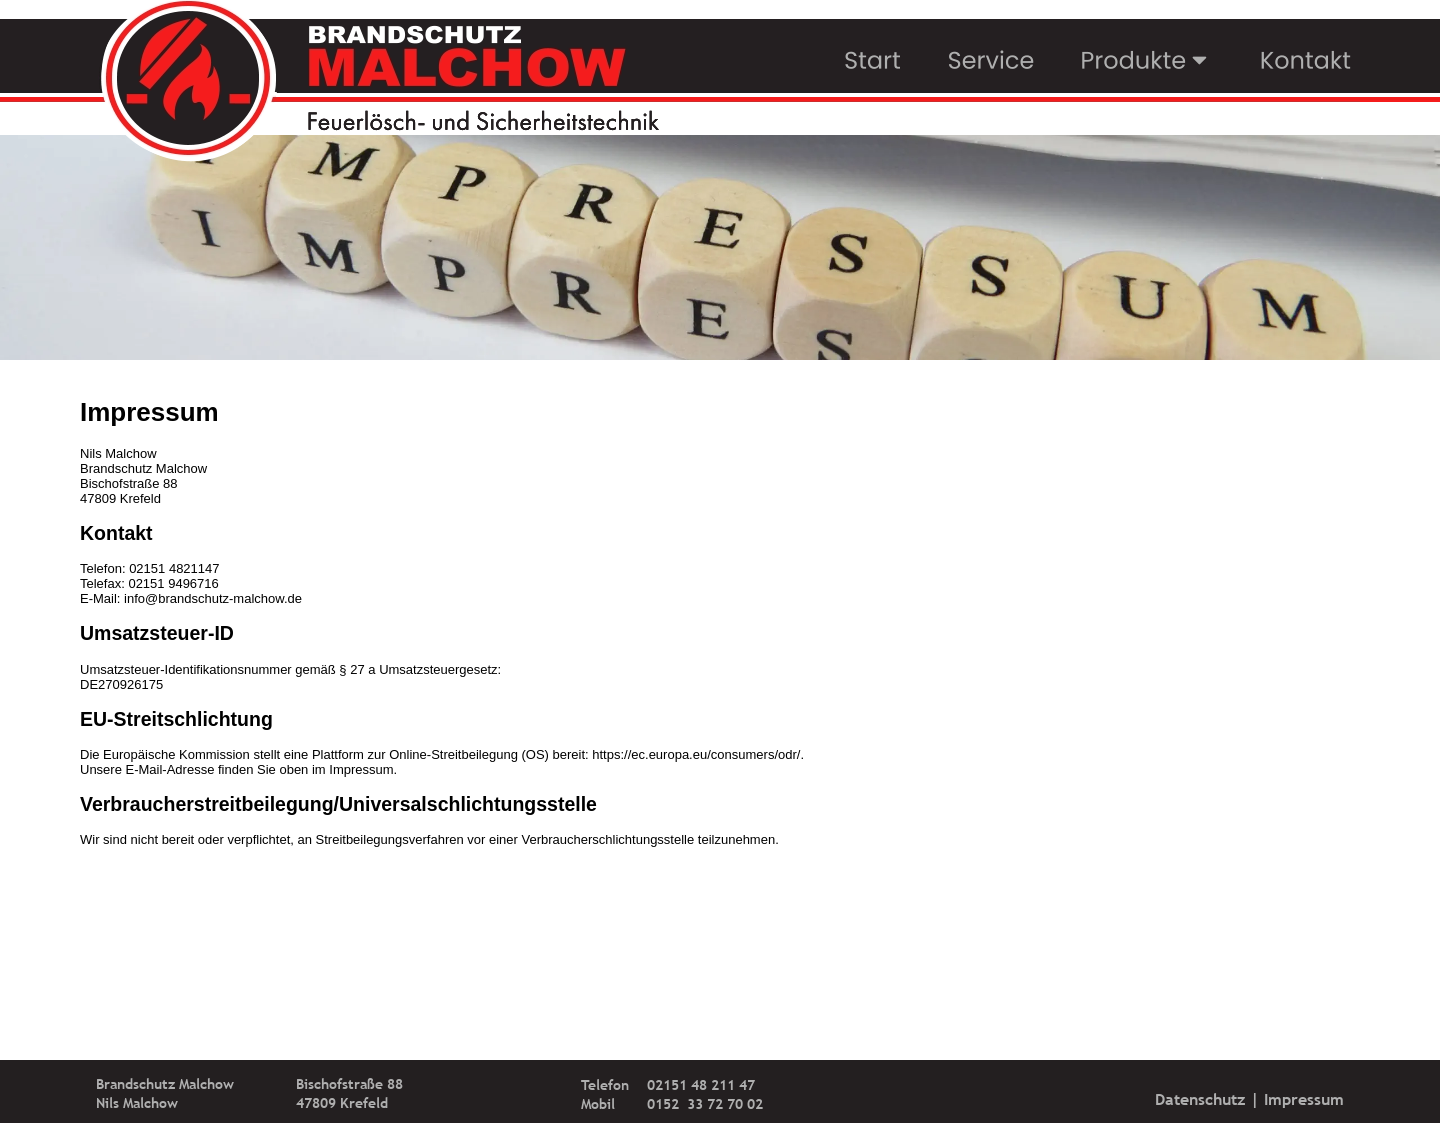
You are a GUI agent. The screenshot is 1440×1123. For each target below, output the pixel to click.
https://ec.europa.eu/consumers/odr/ (696, 754)
